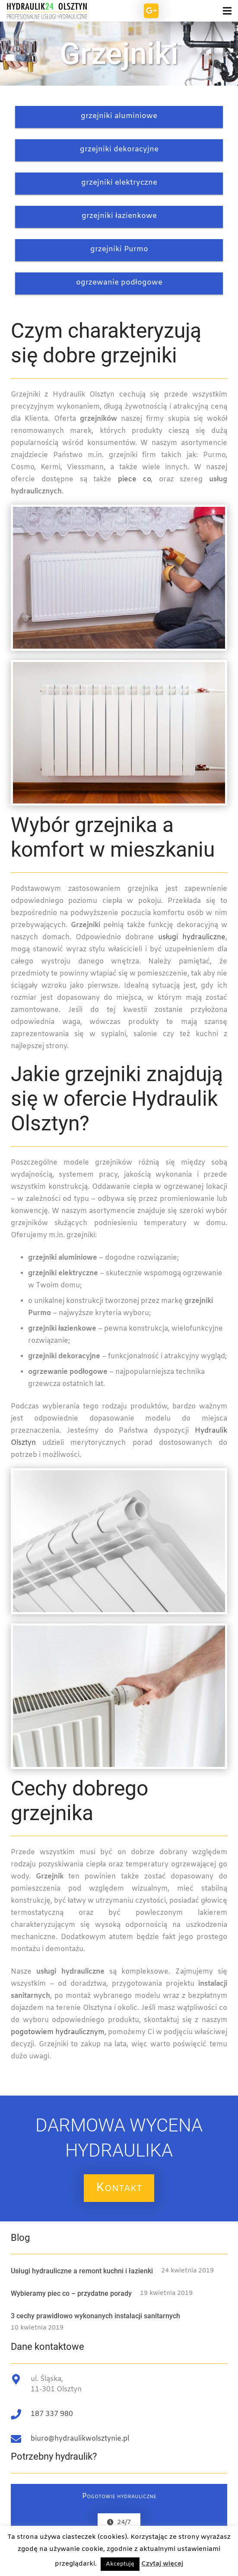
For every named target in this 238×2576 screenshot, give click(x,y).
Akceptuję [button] (120, 2564)
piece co (134, 479)
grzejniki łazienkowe (119, 216)
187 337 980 (52, 2414)
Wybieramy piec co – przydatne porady (71, 2293)
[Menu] (214, 11)
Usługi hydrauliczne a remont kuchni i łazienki (82, 2271)
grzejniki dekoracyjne (119, 149)
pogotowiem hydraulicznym (58, 2032)
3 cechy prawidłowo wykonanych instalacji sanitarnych (95, 2316)
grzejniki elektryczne (119, 183)
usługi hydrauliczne (191, 937)
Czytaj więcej (162, 2564)
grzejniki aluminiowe (119, 116)
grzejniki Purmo (119, 249)
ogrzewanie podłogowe (119, 283)
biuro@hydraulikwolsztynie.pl (80, 2438)
